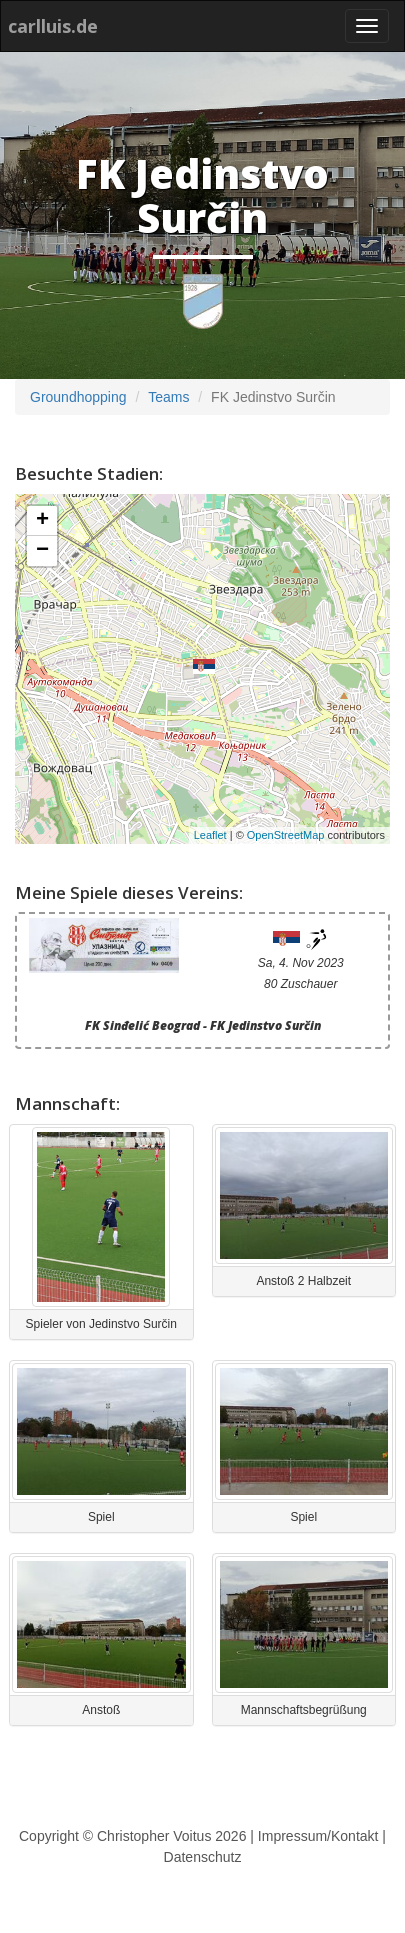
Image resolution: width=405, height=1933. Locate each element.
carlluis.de (53, 26)
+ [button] (42, 521)
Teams (168, 397)
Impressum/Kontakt (318, 1836)
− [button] (42, 551)
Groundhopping (78, 397)
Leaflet (210, 835)
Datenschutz (203, 1857)
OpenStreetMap (286, 835)
